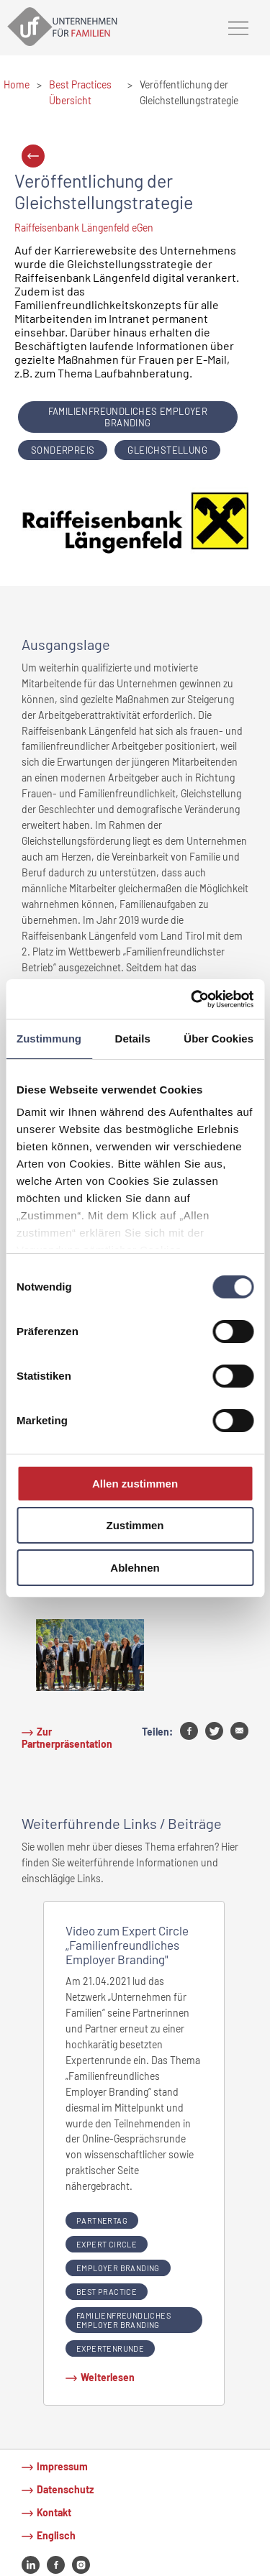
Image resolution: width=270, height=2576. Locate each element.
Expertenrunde (110, 2348)
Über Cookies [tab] (218, 1038)
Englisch (56, 2535)
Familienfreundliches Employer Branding (128, 416)
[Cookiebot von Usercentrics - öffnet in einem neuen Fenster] (192, 998)
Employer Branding (118, 2268)
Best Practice (106, 2291)
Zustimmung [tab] (49, 1038)
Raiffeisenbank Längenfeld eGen (83, 227)
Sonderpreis (62, 450)
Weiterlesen (108, 2377)
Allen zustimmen (135, 1483)
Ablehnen (134, 1568)
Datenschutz (65, 2489)
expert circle (106, 2244)
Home (17, 84)
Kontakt (54, 2512)
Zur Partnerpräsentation (67, 1737)
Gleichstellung (167, 450)
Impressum (62, 2466)
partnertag (101, 2220)
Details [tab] (132, 1038)
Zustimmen (134, 1525)
